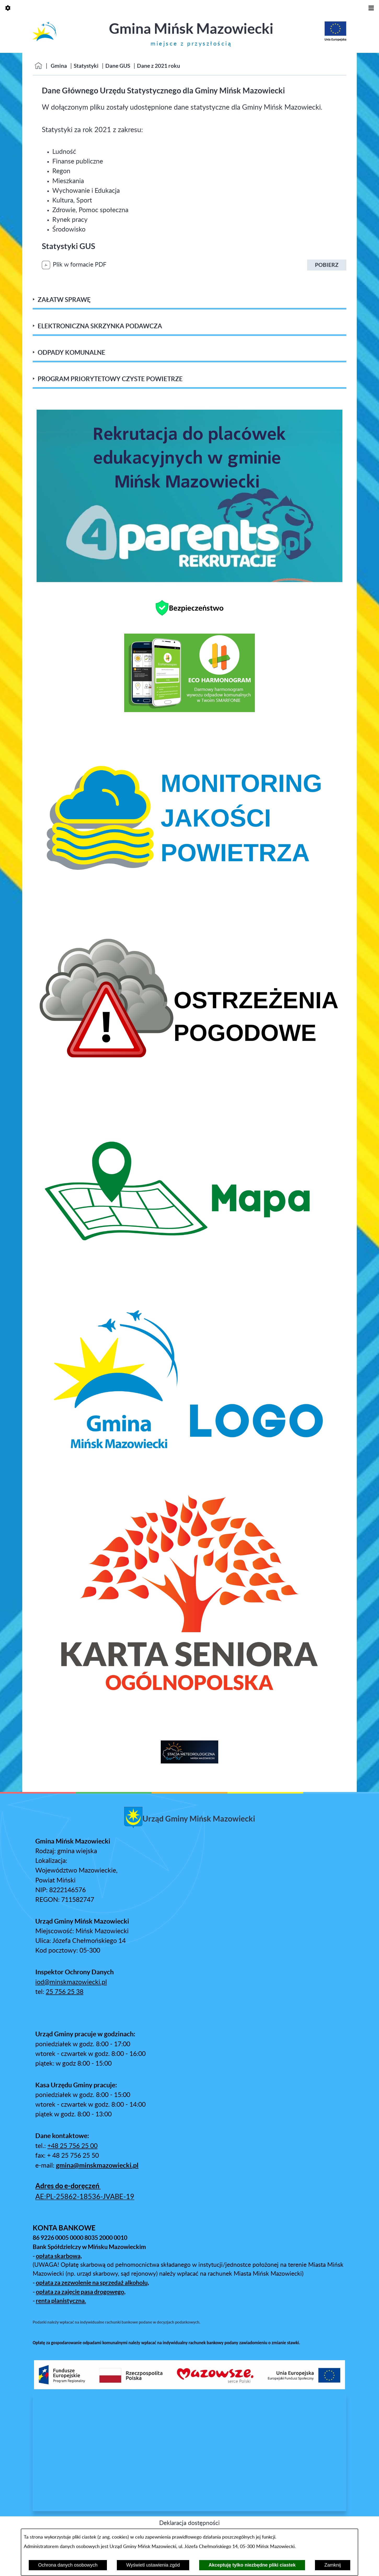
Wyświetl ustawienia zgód (153, 2565)
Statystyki (86, 66)
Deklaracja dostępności (189, 2523)
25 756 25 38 (64, 1992)
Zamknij (332, 2565)
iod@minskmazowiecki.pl (71, 1982)
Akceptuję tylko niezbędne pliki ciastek (252, 2565)
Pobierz (326, 265)
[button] (189, 2387)
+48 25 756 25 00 (72, 2146)
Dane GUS (117, 66)
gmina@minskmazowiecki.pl (97, 2165)
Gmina (59, 66)
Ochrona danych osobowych (67, 2565)
